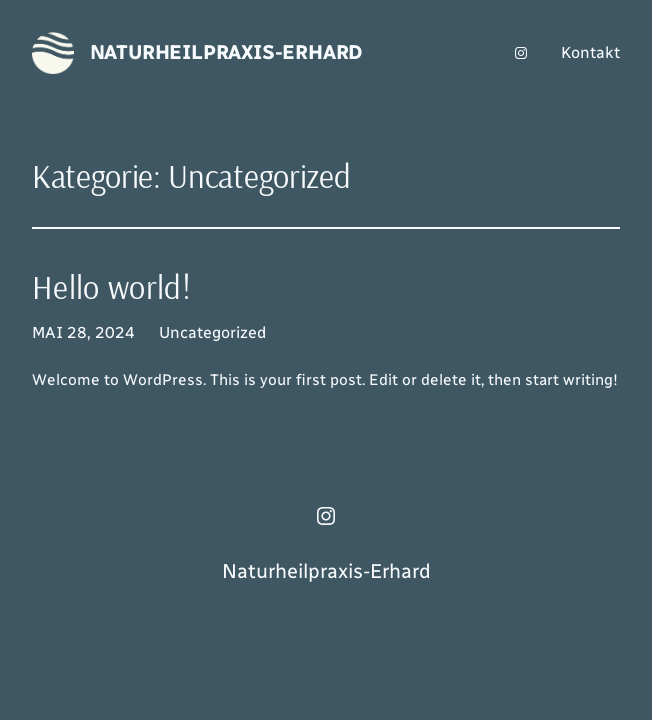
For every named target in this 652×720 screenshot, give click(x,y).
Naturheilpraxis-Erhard (226, 52)
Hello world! (111, 287)
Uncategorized (212, 332)
